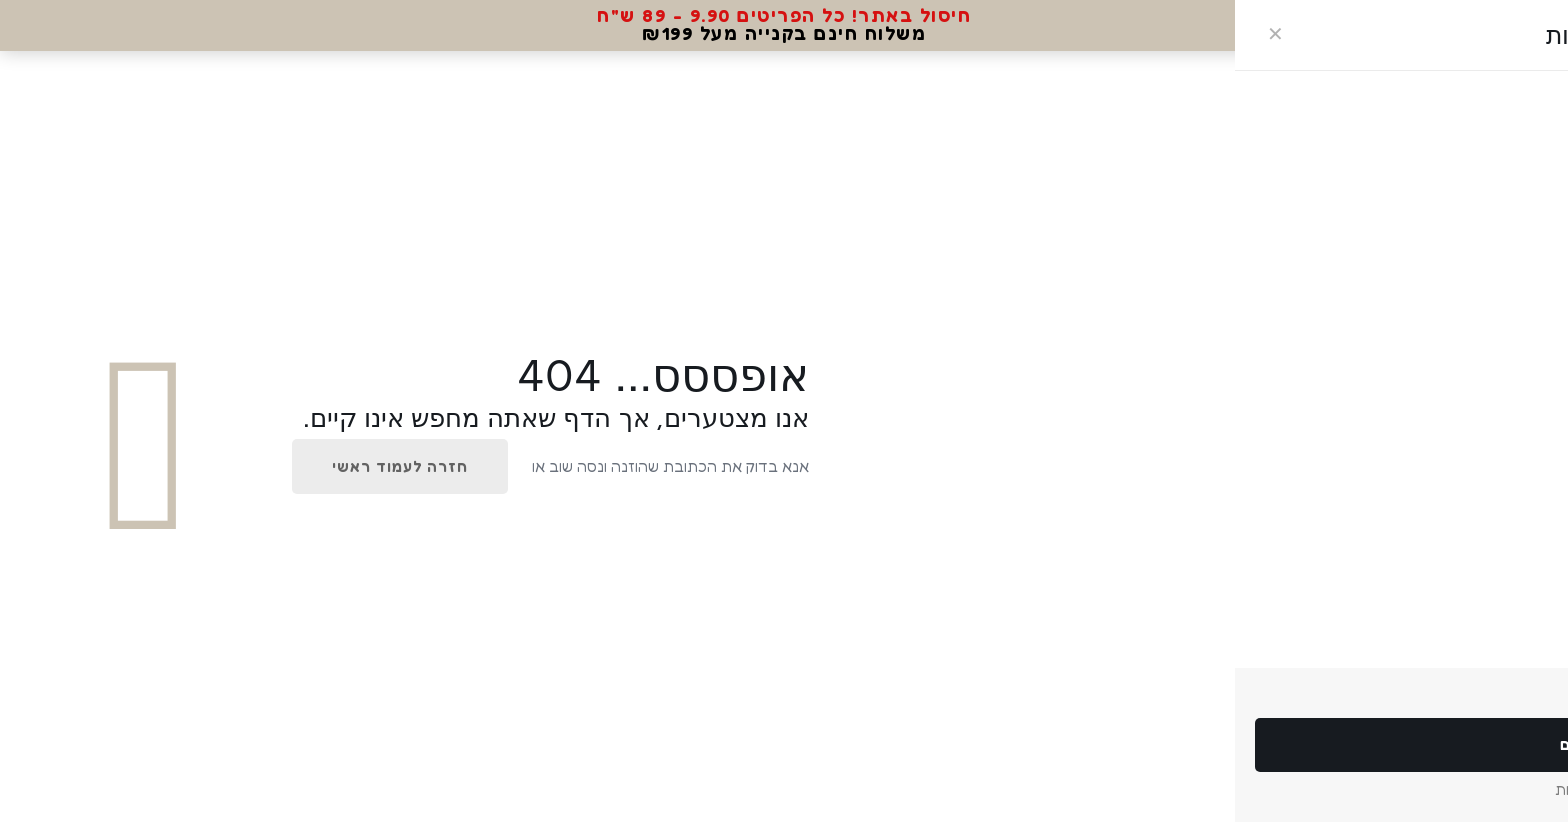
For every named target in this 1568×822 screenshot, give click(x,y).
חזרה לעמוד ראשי (400, 466)
